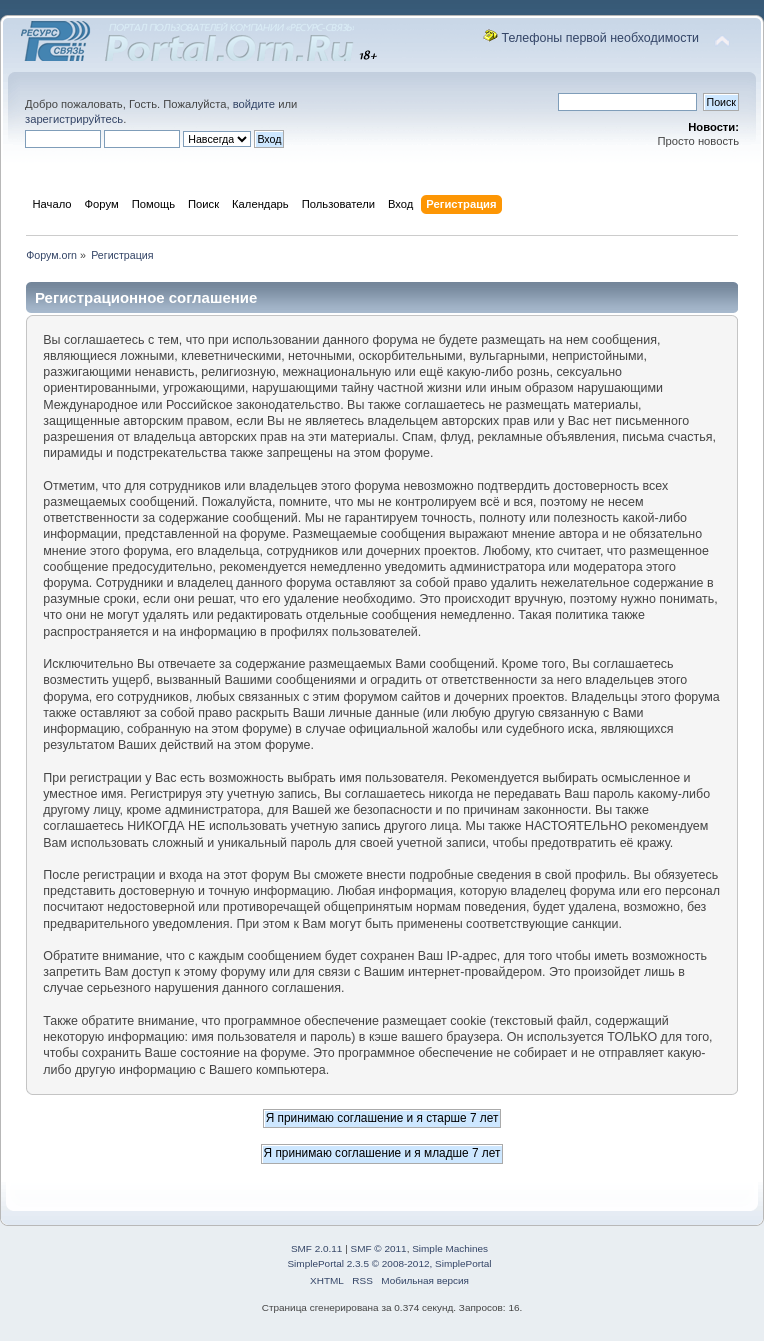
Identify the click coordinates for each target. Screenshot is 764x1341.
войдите (254, 104)
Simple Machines (450, 1248)
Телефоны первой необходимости (601, 38)
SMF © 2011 (379, 1248)
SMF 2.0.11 (317, 1248)
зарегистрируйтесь (74, 119)
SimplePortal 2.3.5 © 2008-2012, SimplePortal (389, 1263)
